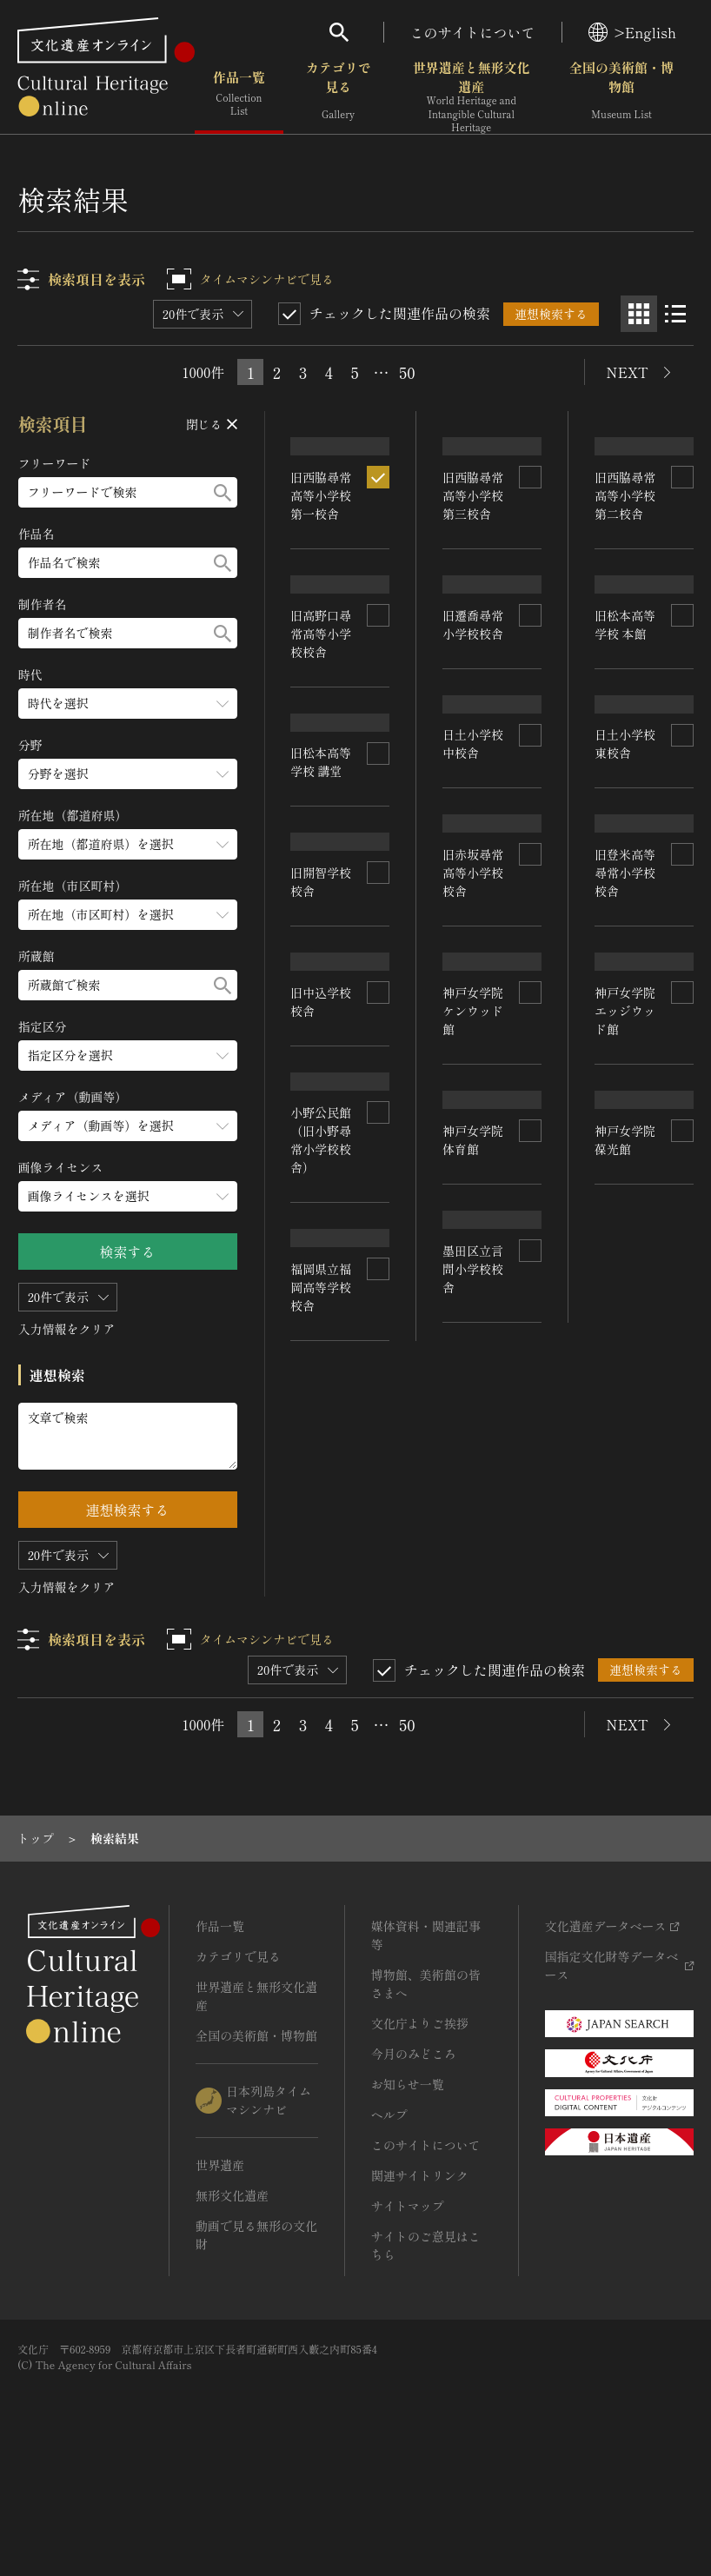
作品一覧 (239, 95)
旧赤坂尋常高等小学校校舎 (473, 1075)
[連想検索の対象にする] (379, 519)
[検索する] (222, 492)
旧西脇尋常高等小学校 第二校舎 (625, 538)
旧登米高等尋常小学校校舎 (625, 1072)
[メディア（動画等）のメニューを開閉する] (127, 1126)
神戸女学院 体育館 (473, 1439)
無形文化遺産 (232, 2295)
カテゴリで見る (338, 95)
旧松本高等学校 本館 (625, 719)
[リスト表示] (675, 313)
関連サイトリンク (419, 2275)
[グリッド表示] (639, 313)
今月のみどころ (413, 2153)
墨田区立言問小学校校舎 (473, 1590)
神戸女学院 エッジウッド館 (625, 1261)
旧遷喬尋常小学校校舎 (473, 715)
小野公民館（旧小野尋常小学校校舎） (321, 1440)
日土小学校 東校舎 (625, 895)
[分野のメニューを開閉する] (127, 774)
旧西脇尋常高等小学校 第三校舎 (473, 538)
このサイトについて (472, 32)
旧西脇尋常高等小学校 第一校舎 (321, 538)
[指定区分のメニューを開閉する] (127, 1055)
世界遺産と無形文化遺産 (471, 96)
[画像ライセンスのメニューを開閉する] (127, 1196)
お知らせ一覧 (407, 2184)
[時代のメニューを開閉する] (127, 703)
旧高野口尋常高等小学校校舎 (321, 731)
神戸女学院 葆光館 (625, 1433)
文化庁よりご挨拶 (419, 2123)
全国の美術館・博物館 (621, 95)
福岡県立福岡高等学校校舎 (321, 1643)
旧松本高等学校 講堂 (321, 911)
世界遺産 (220, 2265)
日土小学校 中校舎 (473, 890)
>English (632, 32)
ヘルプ (389, 2214)
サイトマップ (407, 2305)
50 (407, 372)
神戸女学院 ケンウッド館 (473, 1264)
